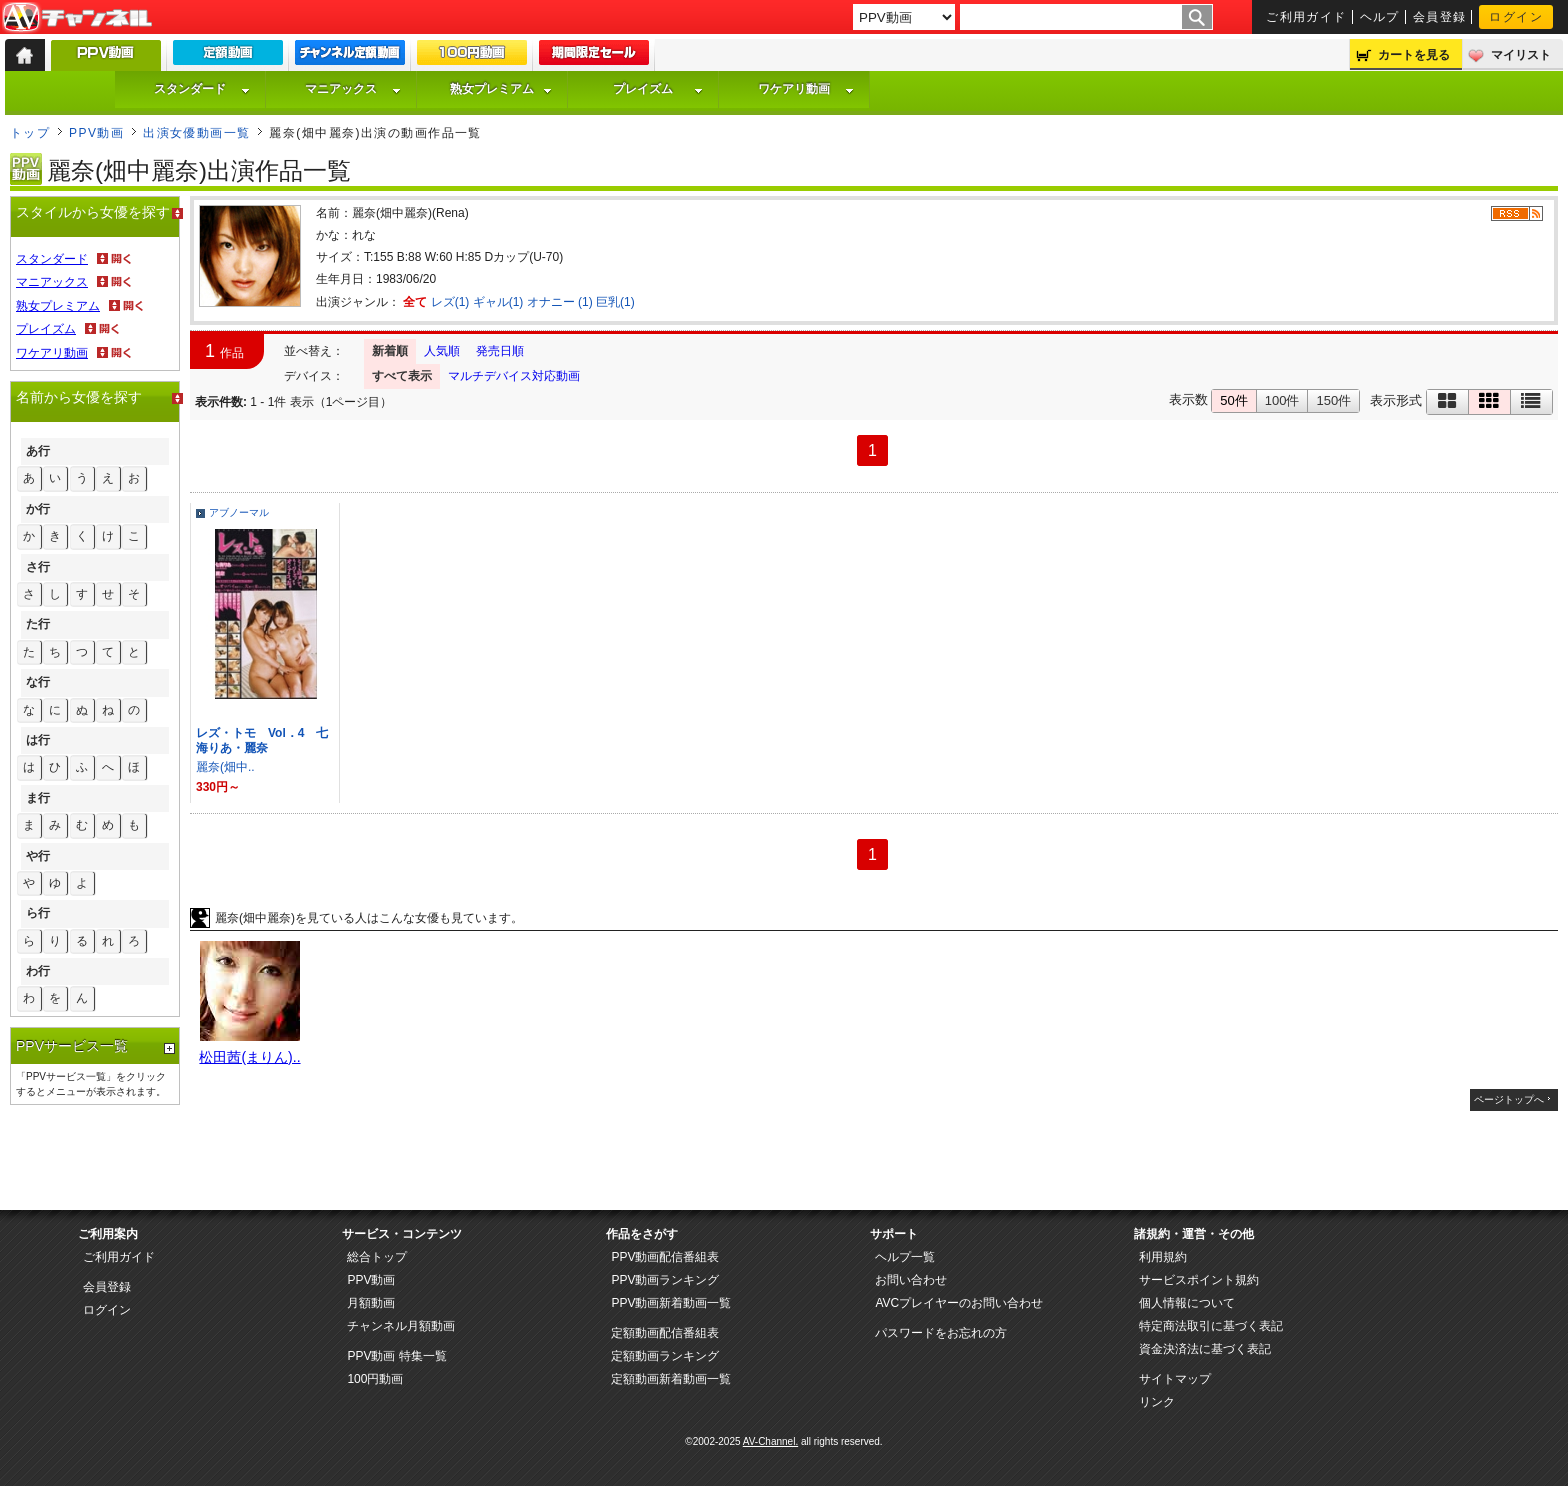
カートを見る (1414, 55)
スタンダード (202, 89)
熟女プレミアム (501, 89)
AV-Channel (77, 18)
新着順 (390, 351)
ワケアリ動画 (806, 89)
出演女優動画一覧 (197, 133)
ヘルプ (1380, 17)
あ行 (38, 451)
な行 (38, 682)
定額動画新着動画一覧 (671, 1379)
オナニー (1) (560, 302)
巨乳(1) (615, 302)
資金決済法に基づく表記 (1205, 1349)
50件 (1233, 400)
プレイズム (658, 89)
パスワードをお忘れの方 (941, 1333)
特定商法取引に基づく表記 (1211, 1326)
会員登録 (1440, 17)
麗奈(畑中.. (225, 767)
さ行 (38, 567)
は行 (38, 740)
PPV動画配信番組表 (665, 1257)
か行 (38, 509)
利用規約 (1163, 1257)
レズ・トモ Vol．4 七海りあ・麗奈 (262, 740)
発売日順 (500, 351)
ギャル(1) (498, 302)
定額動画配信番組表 (665, 1333)
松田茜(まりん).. (249, 1057)
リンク (1157, 1402)
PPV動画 (96, 133)
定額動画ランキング (665, 1356)
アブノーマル (239, 512)
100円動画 (375, 1379)
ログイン (1516, 17)
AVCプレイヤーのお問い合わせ (959, 1303)
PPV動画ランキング (665, 1280)
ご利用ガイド (1306, 17)
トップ (30, 133)
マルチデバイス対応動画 (514, 376)
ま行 (38, 798)
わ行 (38, 971)
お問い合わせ (911, 1280)
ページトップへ (1509, 1099)
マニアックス (353, 89)
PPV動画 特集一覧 (396, 1356)
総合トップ (377, 1257)
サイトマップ (1175, 1379)
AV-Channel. (770, 1441)
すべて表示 (402, 376)
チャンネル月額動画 (401, 1326)
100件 (1282, 400)
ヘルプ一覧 (905, 1257)
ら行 (38, 913)
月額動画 (371, 1303)
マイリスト (1521, 55)
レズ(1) (450, 302)
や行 (38, 856)
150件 (1333, 400)
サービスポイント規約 (1199, 1280)
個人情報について (1187, 1303)
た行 (38, 624)
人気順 (442, 351)
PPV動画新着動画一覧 (671, 1303)
